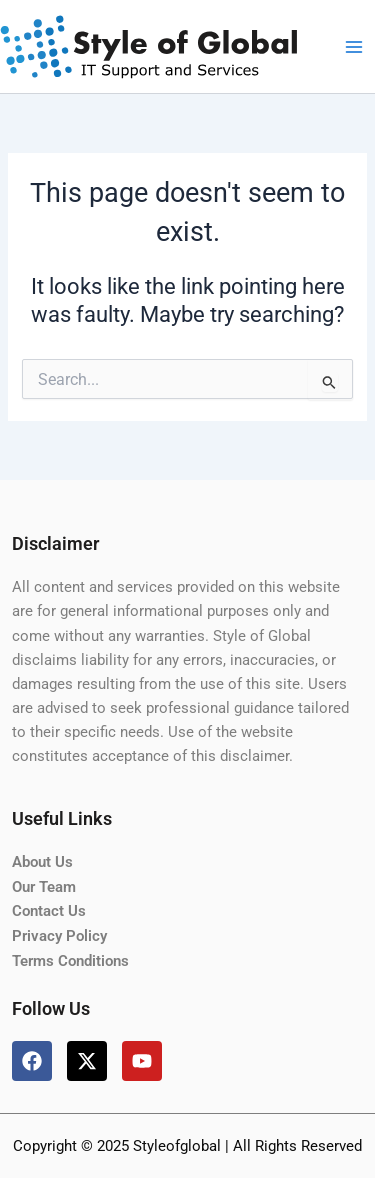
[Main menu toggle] (354, 47)
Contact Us (49, 911)
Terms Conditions (70, 961)
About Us (42, 862)
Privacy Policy (59, 936)
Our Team (44, 887)
